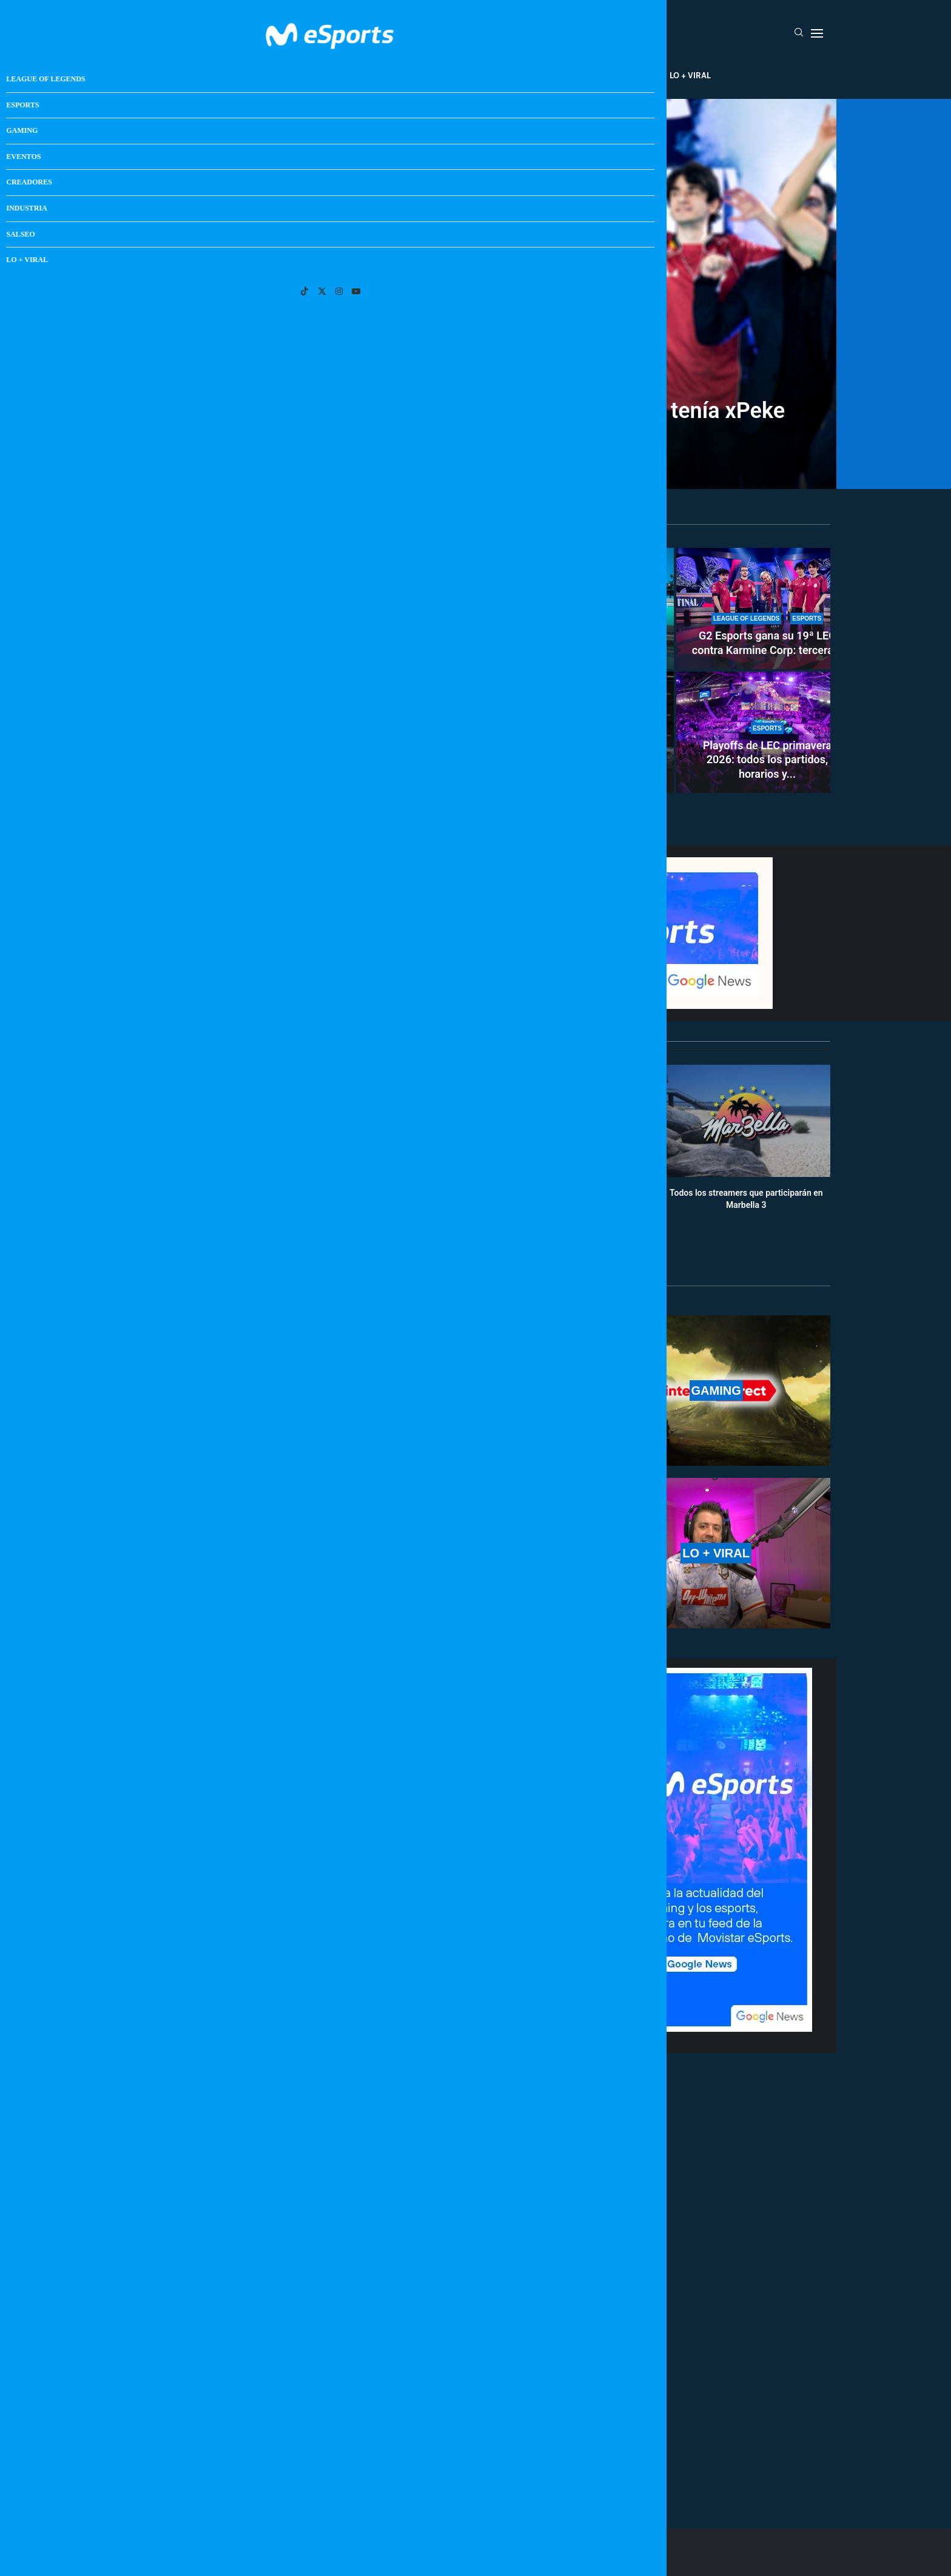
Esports (356, 75)
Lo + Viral (690, 75)
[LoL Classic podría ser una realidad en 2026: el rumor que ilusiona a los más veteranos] (305, 670)
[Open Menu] (817, 33)
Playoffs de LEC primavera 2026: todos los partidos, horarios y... (767, 759)
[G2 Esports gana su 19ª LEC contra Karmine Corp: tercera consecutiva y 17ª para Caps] (767, 608)
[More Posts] (360, 2463)
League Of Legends (280, 75)
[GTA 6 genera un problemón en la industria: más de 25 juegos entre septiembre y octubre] (583, 732)
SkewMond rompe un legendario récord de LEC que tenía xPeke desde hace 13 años (475, 422)
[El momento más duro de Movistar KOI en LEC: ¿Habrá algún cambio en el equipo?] (583, 608)
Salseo (636, 75)
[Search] (799, 33)
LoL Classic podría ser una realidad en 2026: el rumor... (305, 772)
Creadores (520, 75)
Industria (583, 75)
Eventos (461, 75)
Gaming (408, 75)
